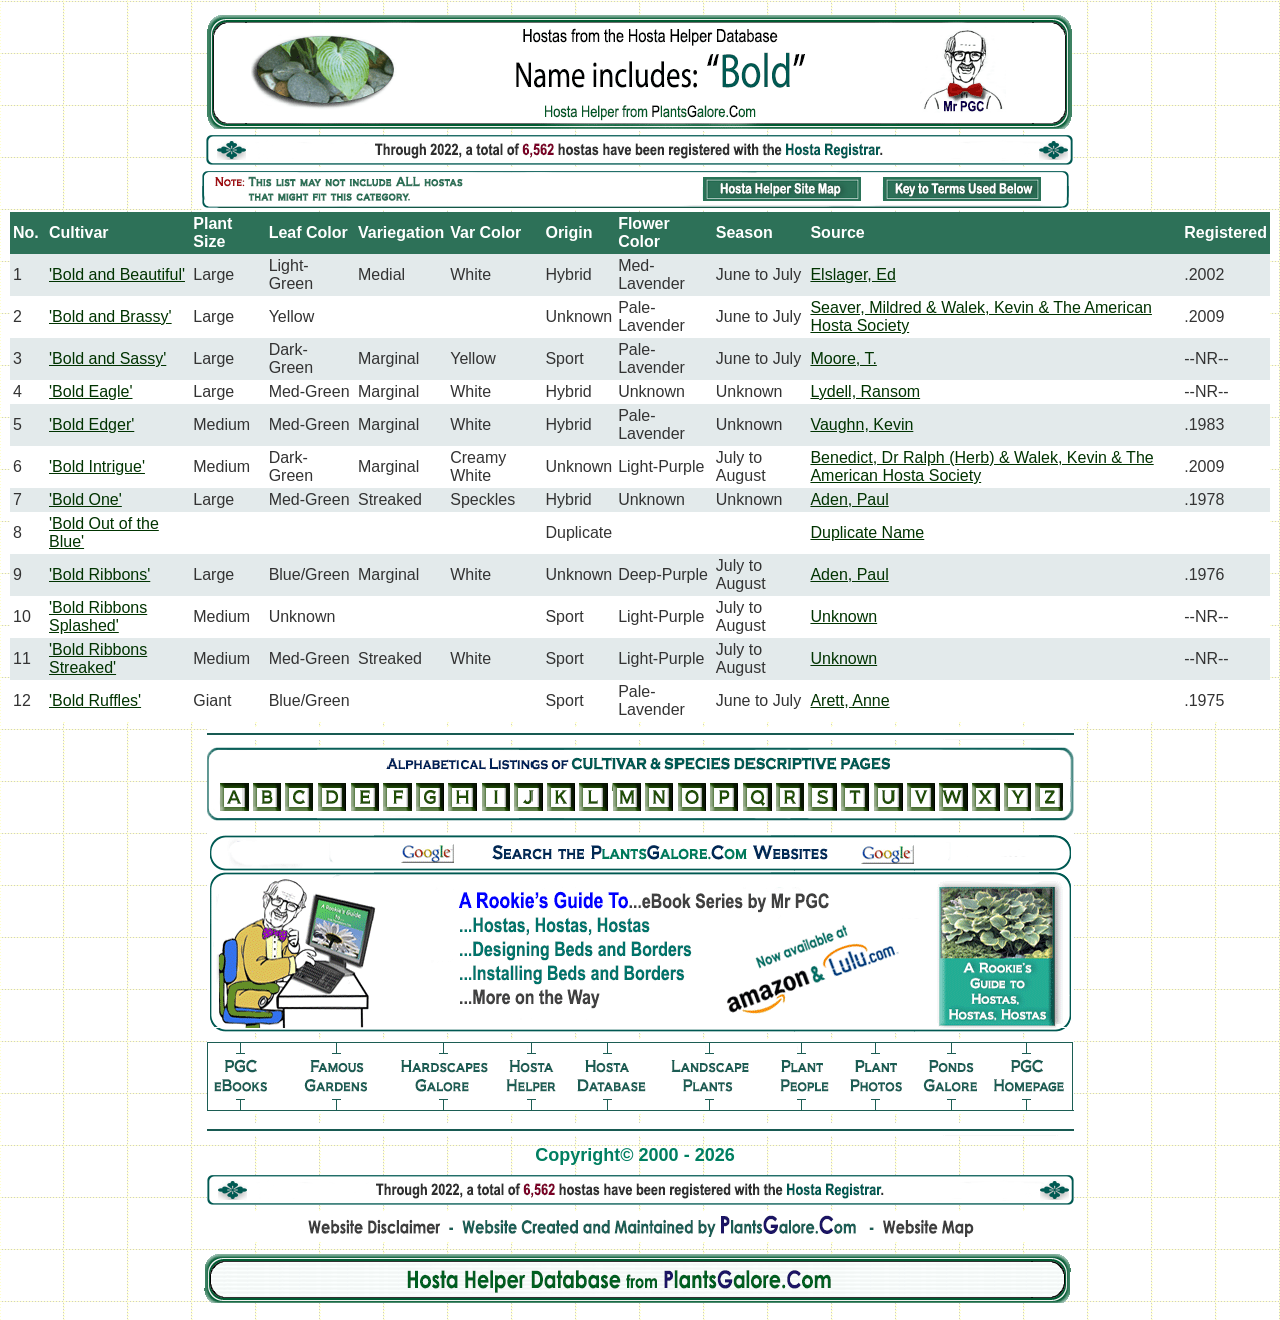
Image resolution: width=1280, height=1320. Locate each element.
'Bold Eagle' (91, 391)
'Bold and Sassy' (107, 358)
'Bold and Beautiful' (117, 274)
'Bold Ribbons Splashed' (98, 616)
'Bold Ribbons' (99, 574)
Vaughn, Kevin (861, 424)
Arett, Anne (849, 700)
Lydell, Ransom (865, 391)
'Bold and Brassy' (110, 316)
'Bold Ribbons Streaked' (98, 658)
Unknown (843, 616)
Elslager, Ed (852, 274)
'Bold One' (85, 499)
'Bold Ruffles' (95, 700)
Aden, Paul (849, 499)
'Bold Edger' (91, 424)
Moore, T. (843, 358)
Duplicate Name (867, 532)
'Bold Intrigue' (97, 466)
